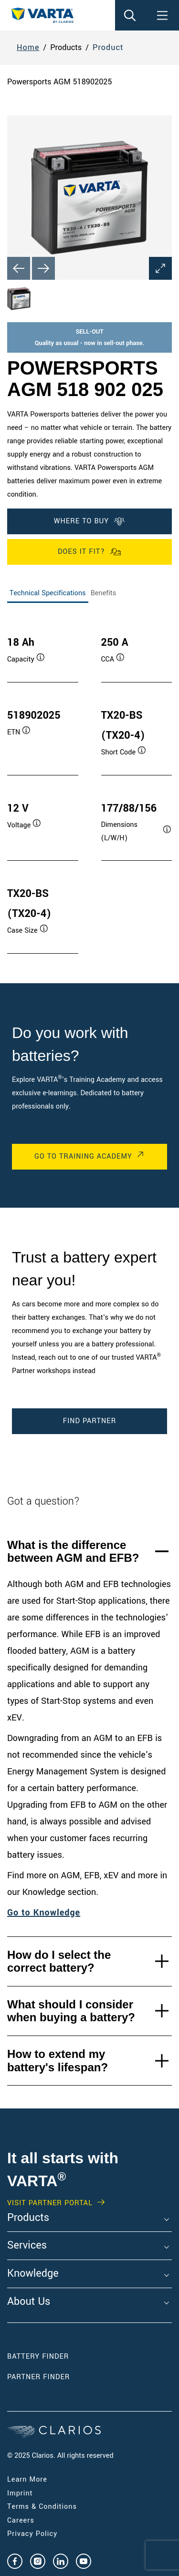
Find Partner (89, 1421)
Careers (20, 2520)
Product (108, 47)
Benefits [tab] (103, 593)
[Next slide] (43, 268)
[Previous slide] (18, 268)
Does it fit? (89, 552)
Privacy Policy (32, 2534)
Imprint (20, 2493)
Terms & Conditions (42, 2507)
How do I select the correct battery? (59, 1961)
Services (27, 2245)
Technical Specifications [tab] (48, 593)
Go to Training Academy (83, 1156)
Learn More (27, 2479)
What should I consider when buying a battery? (71, 2011)
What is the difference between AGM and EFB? (73, 1551)
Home (28, 47)
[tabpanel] (89, 785)
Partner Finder (38, 2377)
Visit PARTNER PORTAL (50, 2203)
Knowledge (33, 2274)
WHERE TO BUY (89, 521)
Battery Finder (38, 2357)
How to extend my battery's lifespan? (57, 2060)
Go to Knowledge (43, 1912)
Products (28, 2218)
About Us (28, 2302)
